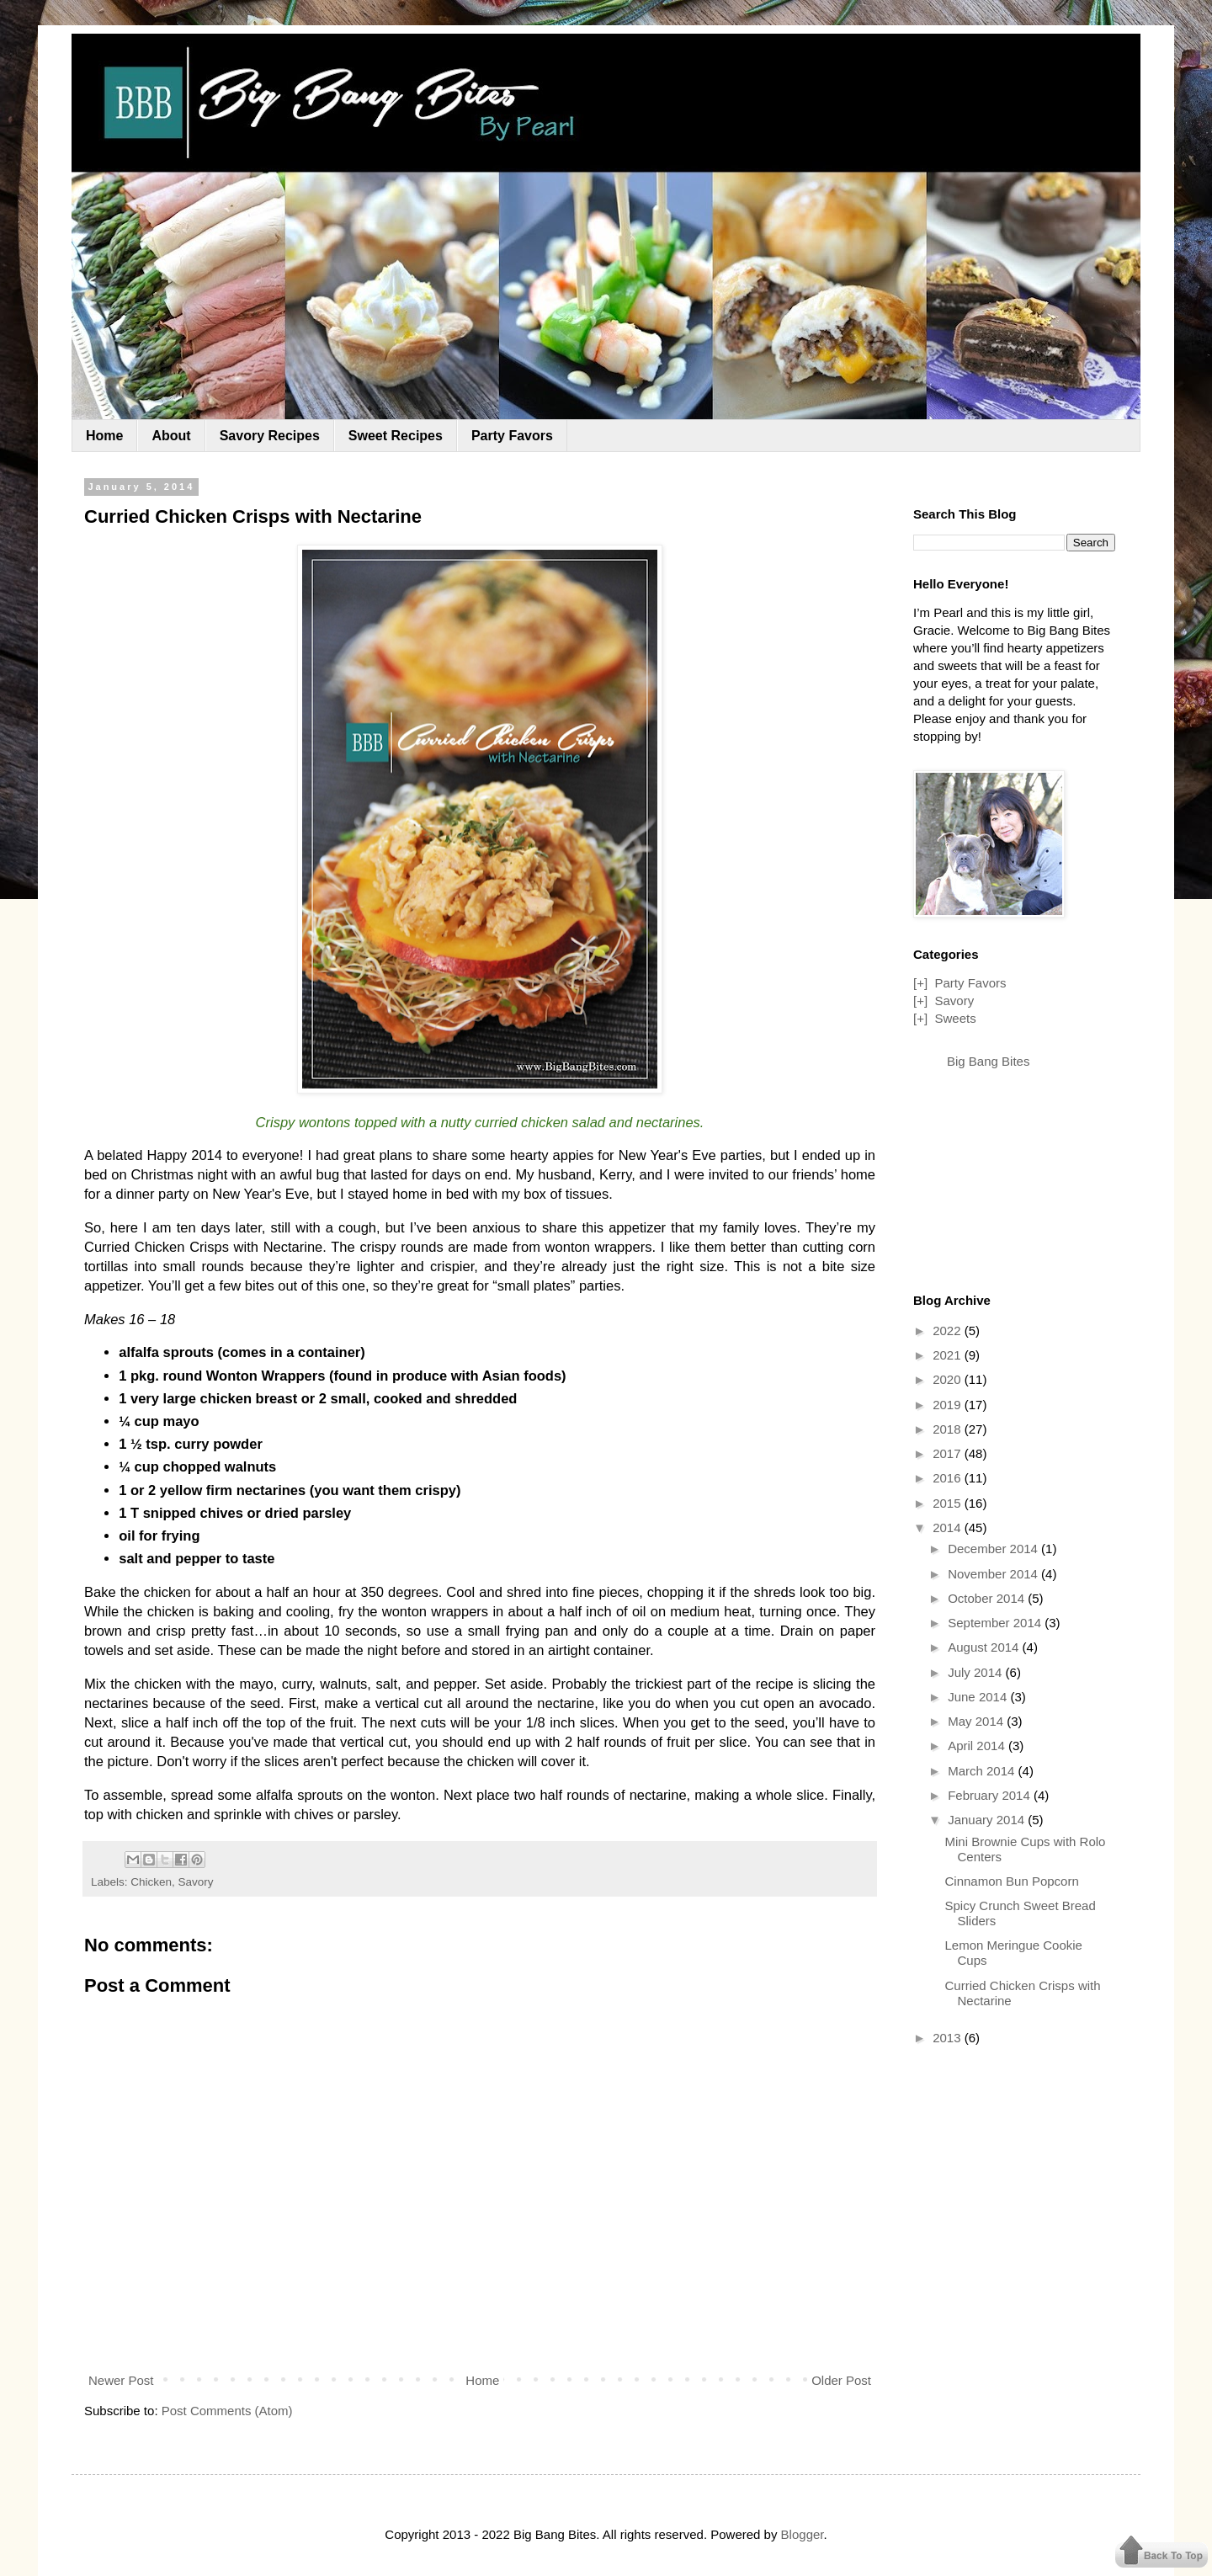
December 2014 (994, 1548)
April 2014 (978, 1745)
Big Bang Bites (988, 1061)
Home (104, 435)
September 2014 (996, 1622)
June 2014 (979, 1697)
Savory (196, 1882)
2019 (949, 1404)
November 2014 (994, 1574)
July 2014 (976, 1672)
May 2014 (977, 1721)
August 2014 (985, 1647)
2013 (949, 2037)
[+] (920, 983)
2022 (949, 1330)
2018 (949, 1429)
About (171, 435)
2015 (949, 1503)
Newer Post (121, 2380)
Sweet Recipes (395, 435)
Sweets (954, 1018)
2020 (949, 1379)
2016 (949, 1478)
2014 (949, 1527)
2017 (949, 1453)
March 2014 (983, 1771)
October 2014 (988, 1598)
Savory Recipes (270, 435)
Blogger (802, 2534)
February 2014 (991, 1795)
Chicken (151, 1882)
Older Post (841, 2380)
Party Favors (512, 435)
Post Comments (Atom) (227, 2410)
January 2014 (988, 1819)
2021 (949, 1355)
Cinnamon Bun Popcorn (1012, 1881)
